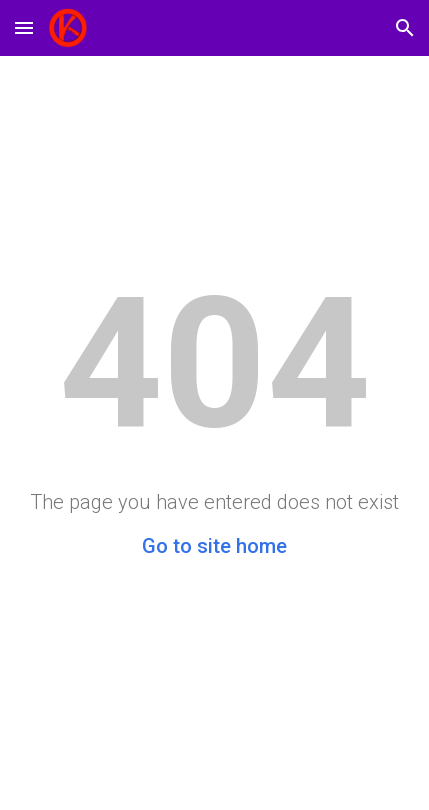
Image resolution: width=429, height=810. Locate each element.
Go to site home (214, 546)
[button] (24, 27)
